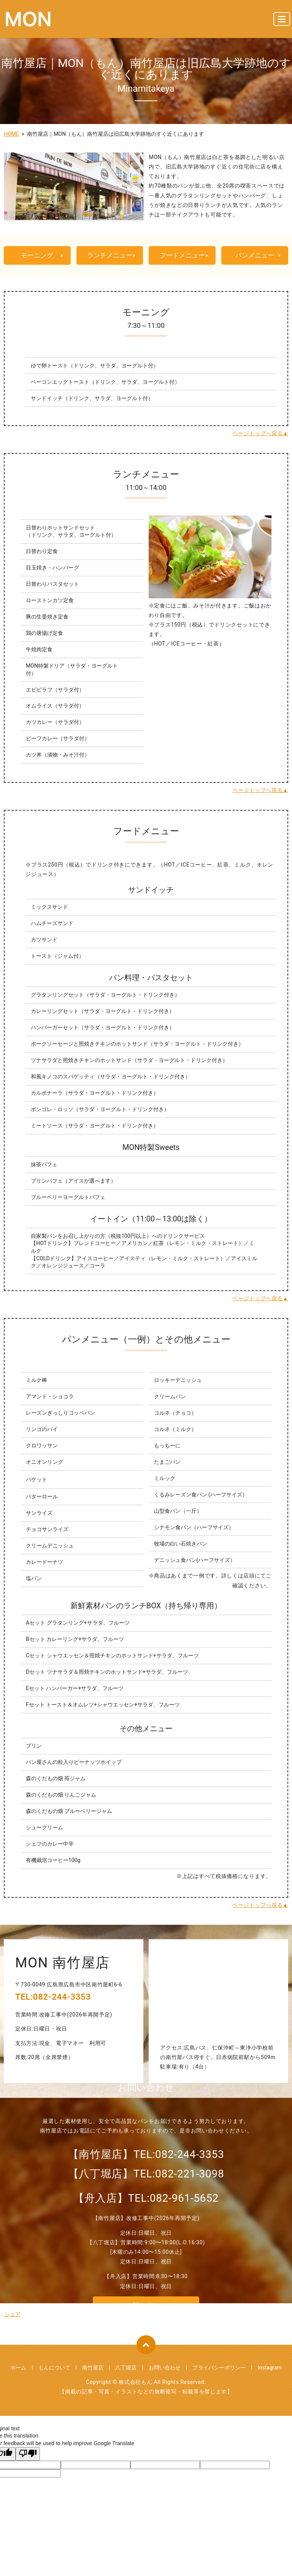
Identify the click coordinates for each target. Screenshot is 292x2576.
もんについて (54, 2368)
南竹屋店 (92, 2368)
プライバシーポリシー (219, 2368)
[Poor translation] (28, 2455)
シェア (13, 2315)
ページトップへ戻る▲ (260, 434)
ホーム (18, 2368)
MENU (282, 22)
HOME (11, 134)
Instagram (270, 2368)
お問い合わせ (165, 2368)
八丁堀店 (125, 2368)
